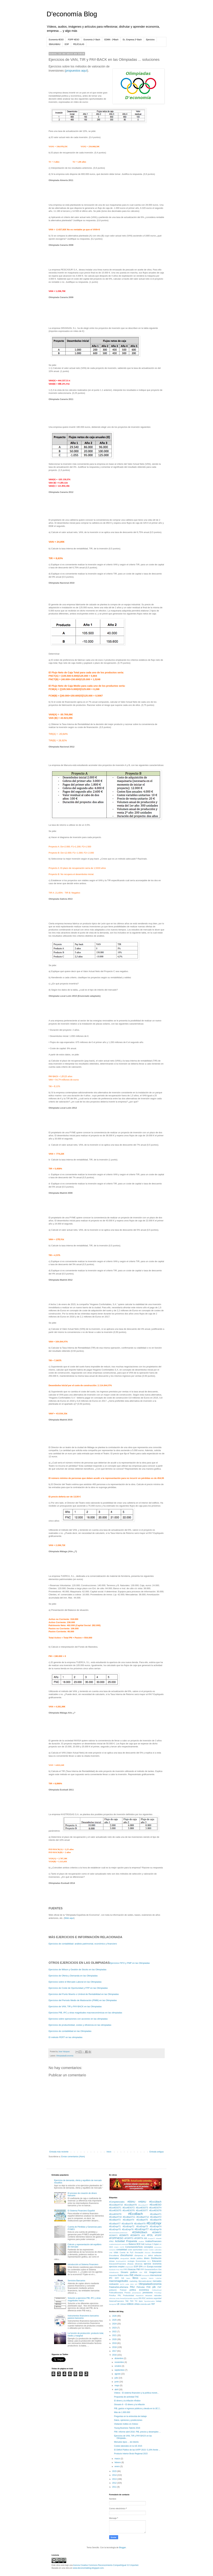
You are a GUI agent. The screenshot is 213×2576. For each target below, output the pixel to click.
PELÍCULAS (78, 44)
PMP (159, 2287)
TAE (126, 2301)
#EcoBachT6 (155, 2220)
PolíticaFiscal (156, 2290)
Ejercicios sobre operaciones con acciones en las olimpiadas (78, 2019)
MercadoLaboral (144, 2281)
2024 (114, 2324)
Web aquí (69, 1918)
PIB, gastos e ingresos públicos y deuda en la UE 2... (137, 2408)
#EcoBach (135, 2214)
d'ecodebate (157, 2252)
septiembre (119, 2370)
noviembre (119, 2362)
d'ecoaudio (139, 2252)
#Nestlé (158, 2238)
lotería (151, 2278)
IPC (110, 2278)
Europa (150, 2266)
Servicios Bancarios (76, 2280)
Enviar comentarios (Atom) (73, 2156)
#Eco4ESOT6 (128, 2210)
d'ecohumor (126, 2255)
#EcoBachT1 (155, 2214)
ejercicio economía (152, 2264)
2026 (114, 2316)
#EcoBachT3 (115, 2220)
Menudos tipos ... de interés (126, 2442)
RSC (144, 2298)
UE (118, 2304)
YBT (153, 2304)
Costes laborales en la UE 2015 (128, 2446)
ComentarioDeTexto (134, 2247)
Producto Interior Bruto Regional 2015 (130, 2453)
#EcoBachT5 (142, 2220)
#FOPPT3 (128, 2238)
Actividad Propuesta (126, 2241)
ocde (127, 2284)
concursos (157, 2247)
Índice (120, 2275)
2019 (114, 2343)
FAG (117, 2269)
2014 (114, 2475)
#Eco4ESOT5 (115, 2210)
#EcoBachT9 (139, 2224)
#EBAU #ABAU (136, 2201)
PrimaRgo (157, 2293)
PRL (119, 2295)
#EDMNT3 (113, 2235)
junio (116, 2382)
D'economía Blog (72, 14)
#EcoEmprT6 (127, 2229)
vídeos (129, 2304)
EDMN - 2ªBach (111, 39)
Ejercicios (150, 39)
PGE (148, 2287)
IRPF (117, 2278)
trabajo (158, 2301)
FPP (142, 2269)
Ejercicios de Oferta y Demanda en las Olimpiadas (73, 1975)
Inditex (126, 2275)
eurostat (157, 2266)
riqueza (135, 2298)
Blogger (122, 2547)
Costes (145, 2250)
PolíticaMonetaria (116, 2293)
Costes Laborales (155, 2250)
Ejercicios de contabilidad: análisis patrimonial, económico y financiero (83, 1943)
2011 (114, 2487)
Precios (127, 2293)
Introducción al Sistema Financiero (83, 2264)
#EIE (143, 2235)
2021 (114, 2335)
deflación (157, 2255)
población (113, 2290)
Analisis (141, 2241)
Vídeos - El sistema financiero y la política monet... (136, 2393)
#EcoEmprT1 (115, 2226)
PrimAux (112, 2295)
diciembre (119, 2358)
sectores (149, 2298)
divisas (112, 2261)
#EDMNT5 (123, 2235)
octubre (118, 2366)
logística (144, 2278)
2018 (114, 2347)
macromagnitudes (118, 2281)
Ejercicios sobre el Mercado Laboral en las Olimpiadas (75, 1982)
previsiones (148, 2292)
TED (131, 2301)
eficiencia (138, 2264)
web (149, 2304)
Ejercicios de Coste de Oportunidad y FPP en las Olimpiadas (78, 1988)
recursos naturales (153, 2295)
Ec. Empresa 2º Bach (132, 39)
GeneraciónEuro (151, 2269)
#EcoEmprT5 (115, 2229)
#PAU (111, 2241)
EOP (67, 44)
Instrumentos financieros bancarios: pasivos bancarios (83, 2317)
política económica (139, 2290)
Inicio (109, 2152)
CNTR (122, 2247)
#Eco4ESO (155, 2204)
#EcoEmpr (153, 2223)
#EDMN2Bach (139, 2232)
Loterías (158, 2278)
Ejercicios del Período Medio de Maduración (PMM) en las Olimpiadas (83, 2000)
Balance (132, 2244)
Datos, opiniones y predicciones (128, 2420)
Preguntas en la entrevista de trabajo (130, 2416)
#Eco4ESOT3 (142, 2208)
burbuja (148, 2244)
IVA (122, 2278)
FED (121, 2269)
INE (131, 2275)
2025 (114, 2320)
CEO (111, 2247)
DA (145, 2255)
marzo (117, 2458)
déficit (150, 2255)
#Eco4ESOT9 (115, 2214)
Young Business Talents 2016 (127, 2428)
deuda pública (136, 2258)
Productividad (128, 2295)
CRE (110, 2252)
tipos (141, 2301)
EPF (145, 2267)
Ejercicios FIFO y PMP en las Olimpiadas (130, 1963)
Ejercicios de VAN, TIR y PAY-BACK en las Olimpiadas (75, 2006)
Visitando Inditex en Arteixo (126, 2424)
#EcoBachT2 (155, 2217)
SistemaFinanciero (116, 2301)
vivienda (143, 2304)
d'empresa (138, 2255)
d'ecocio (147, 2252)
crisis (116, 2252)
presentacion (136, 2293)
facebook (112, 2269)
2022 (114, 2331)
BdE (143, 2244)
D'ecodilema (114, 2255)
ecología (131, 2261)
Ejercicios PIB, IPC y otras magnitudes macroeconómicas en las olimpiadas (85, 2012)
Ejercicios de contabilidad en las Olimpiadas (70, 2031)
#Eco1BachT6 (130, 2205)
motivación (114, 2284)
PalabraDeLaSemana (118, 2287)
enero (117, 2466)
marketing (133, 2281)
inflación (137, 2275)
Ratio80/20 (139, 2295)
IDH (140, 2272)
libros (135, 2278)
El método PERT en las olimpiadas (65, 2037)
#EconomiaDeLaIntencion (118, 2232)
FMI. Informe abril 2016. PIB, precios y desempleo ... (137, 2432)
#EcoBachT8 (127, 2224)
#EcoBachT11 (129, 2217)
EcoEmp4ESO (121, 2261)
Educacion (156, 2261)
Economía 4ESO (56, 39)
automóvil (124, 2244)
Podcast (123, 2290)
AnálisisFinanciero (153, 2241)
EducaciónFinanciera (117, 2264)
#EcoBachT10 (115, 2217)
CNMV (116, 2247)
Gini (159, 2269)
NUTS (122, 2284)
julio (116, 2378)
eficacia (130, 2264)
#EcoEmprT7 (142, 2229)
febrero (117, 2462)
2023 (114, 2328)
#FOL (150, 2235)
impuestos (113, 2275)
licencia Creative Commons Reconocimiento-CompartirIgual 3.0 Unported (105, 2565)
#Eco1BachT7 (143, 2205)
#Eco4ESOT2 (128, 2208)
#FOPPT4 (138, 2238)
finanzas (132, 2269)
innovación (146, 2275)
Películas (141, 2287)
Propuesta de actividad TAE (126, 2397)
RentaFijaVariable (126, 2298)
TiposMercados (149, 2301)
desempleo (114, 2258)
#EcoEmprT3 (142, 2226)
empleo (121, 2266)
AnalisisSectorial (115, 2244)
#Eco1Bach (155, 2201)
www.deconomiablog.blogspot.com (88, 2568)
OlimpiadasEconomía (64, 2056)
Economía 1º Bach (92, 39)
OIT (136, 2284)
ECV (149, 2261)
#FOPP (158, 2235)
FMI (138, 2269)
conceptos (148, 2247)
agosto (117, 2374)
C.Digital (155, 2244)
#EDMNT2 (156, 2232)
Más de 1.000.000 (122, 2412)
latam (128, 2278)
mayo (117, 2385)
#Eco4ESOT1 (115, 2208)
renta (117, 2298)
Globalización (114, 2272)
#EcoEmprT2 (128, 2226)
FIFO (126, 2269)
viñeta (137, 2304)
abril (116, 2389)
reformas (112, 2298)
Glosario (124, 2272)
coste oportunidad (135, 2250)
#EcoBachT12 (142, 2217)
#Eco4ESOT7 (142, 2210)
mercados (157, 2281)
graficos (133, 2272)
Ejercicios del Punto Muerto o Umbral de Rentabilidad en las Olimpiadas (84, 1994)
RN (140, 2298)
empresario (129, 2267)
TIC (136, 2301)
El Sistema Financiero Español (81, 2211)
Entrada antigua (156, 2152)
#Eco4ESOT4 (155, 2208)
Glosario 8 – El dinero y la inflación (129, 2404)
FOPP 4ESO (73, 39)
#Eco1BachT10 (116, 2205)
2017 (114, 2351)
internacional (155, 2275)
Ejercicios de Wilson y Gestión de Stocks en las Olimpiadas (77, 1969)
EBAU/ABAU (54, 44)
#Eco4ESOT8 (155, 2210)
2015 (114, 2471)
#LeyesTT (151, 2238)
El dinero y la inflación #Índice (127, 2401)
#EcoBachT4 (128, 2220)
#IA (145, 2238)
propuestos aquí (76, 70)
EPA (141, 2266)
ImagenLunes (155, 2272)
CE (160, 2244)
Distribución (156, 2258)
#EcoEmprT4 (155, 2226)
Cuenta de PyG (126, 2252)
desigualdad (124, 2258)
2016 (114, 2355)
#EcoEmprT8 (155, 2229)
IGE (145, 2272)
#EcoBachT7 (115, 2224)
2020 (114, 2339)
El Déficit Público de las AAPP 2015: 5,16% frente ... (137, 2450)
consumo (112, 2250)
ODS (132, 2284)
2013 (114, 2479)
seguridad (157, 2298)
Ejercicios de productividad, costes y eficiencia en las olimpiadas (80, 2025)
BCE (138, 2244)
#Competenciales (117, 2202)
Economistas (141, 2261)
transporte (112, 2304)
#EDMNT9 (135, 2235)
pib (154, 2287)
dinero (146, 2258)
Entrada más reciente (58, 2152)
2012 (114, 2483)
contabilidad (121, 2249)
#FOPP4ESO (116, 2238)
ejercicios (113, 2266)
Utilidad (123, 2304)
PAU (132, 2287)
